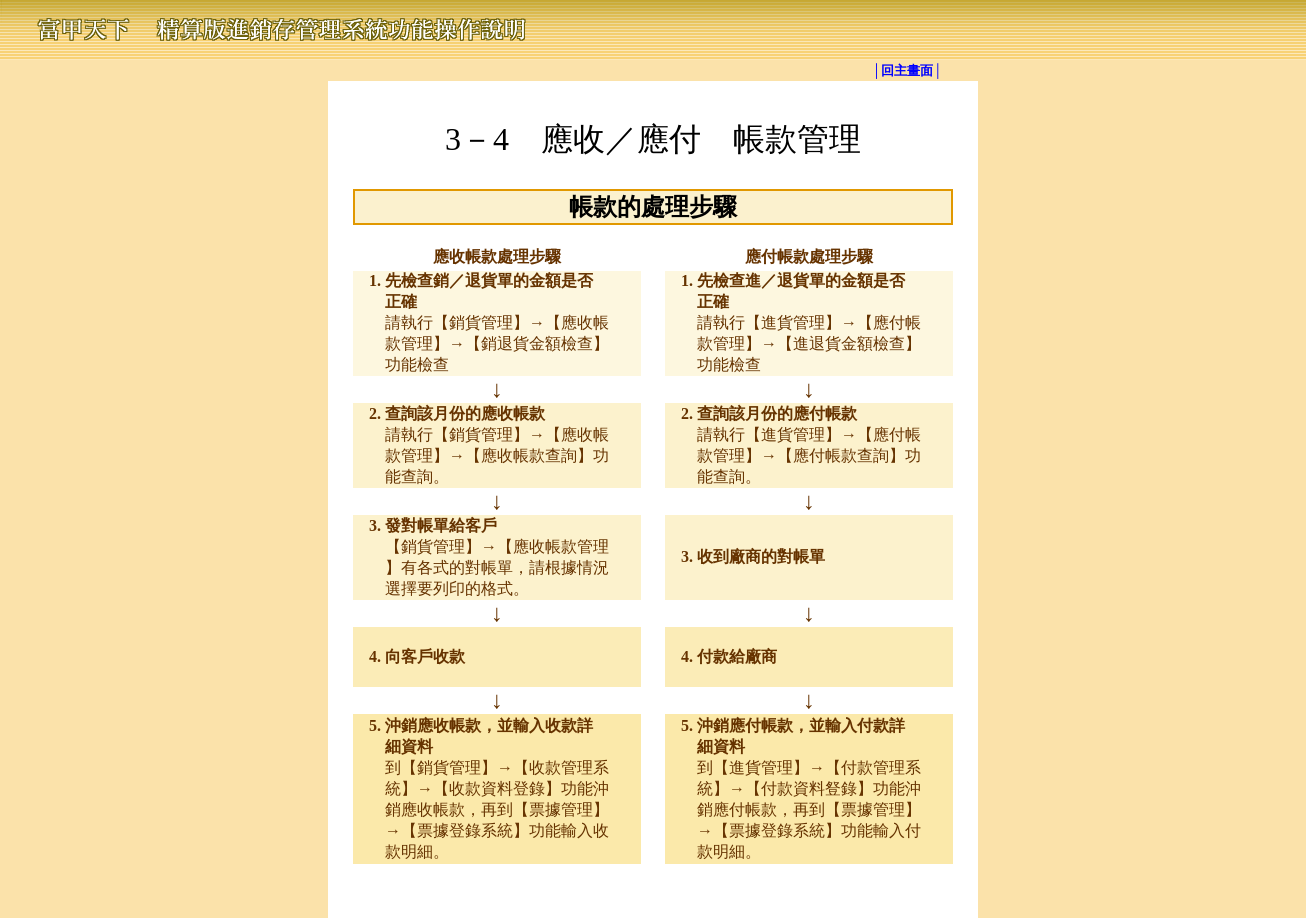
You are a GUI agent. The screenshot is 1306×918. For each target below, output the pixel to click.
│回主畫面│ (907, 70)
